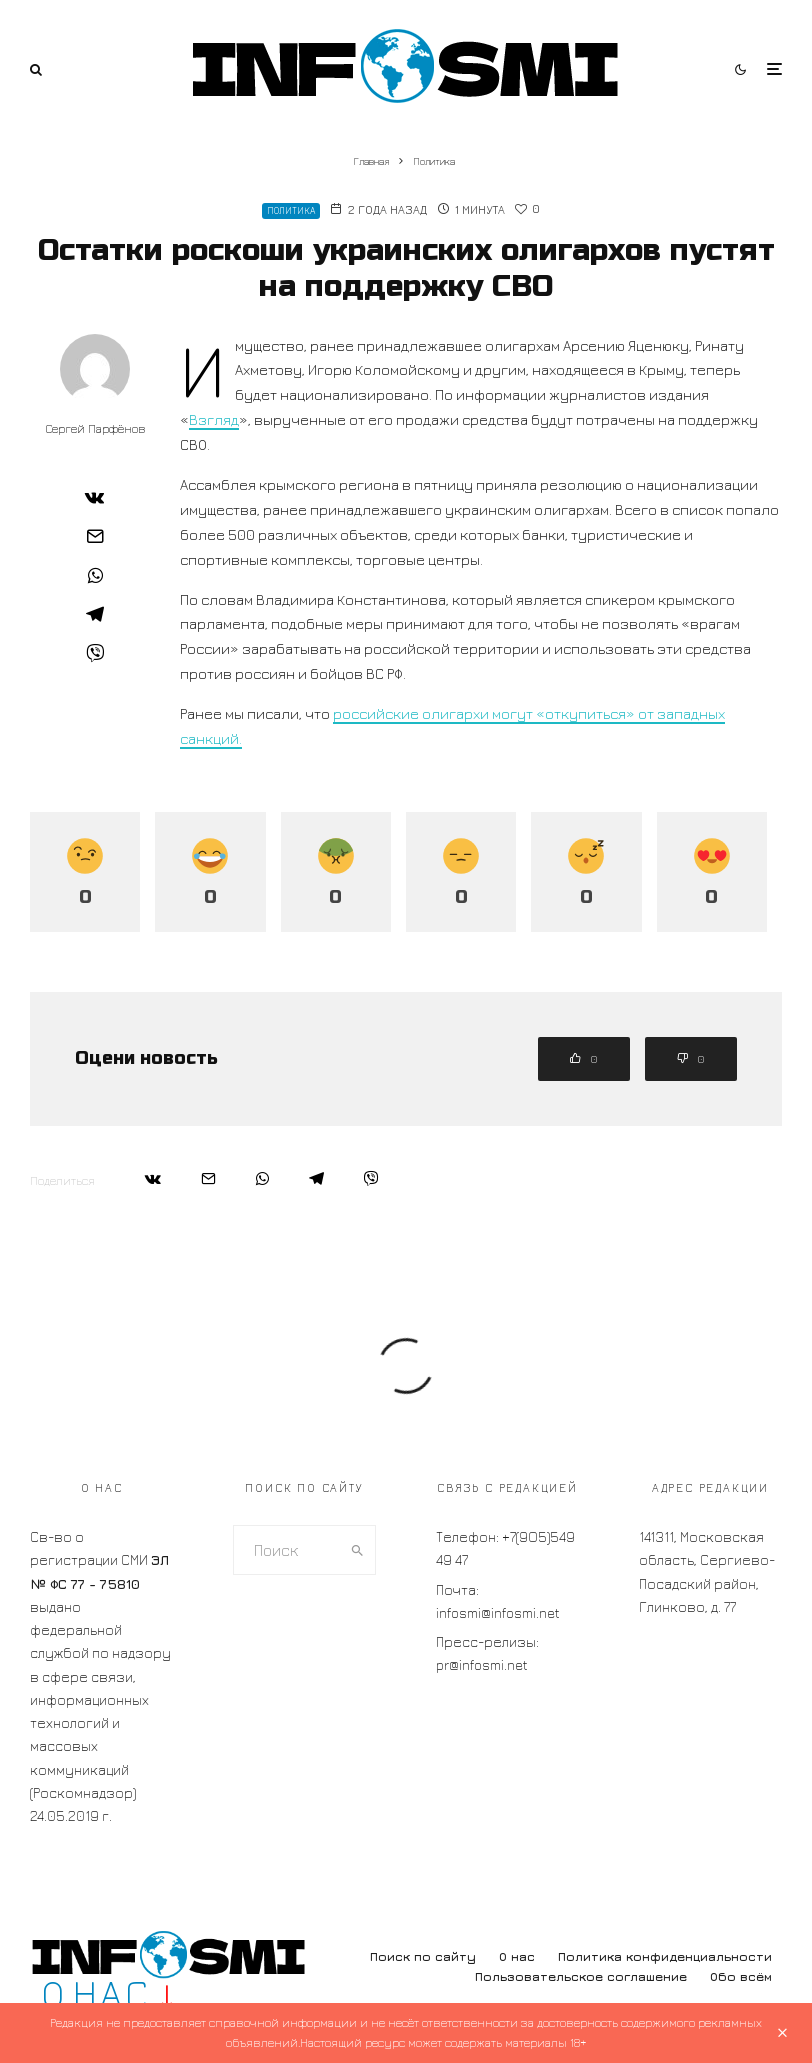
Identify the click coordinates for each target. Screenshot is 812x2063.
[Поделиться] (95, 497)
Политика (291, 210)
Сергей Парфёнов (95, 428)
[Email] (95, 536)
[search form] (287, 1550)
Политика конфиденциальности (665, 1956)
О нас (517, 1956)
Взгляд (214, 419)
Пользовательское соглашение (581, 1976)
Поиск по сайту (423, 1956)
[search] (357, 1550)
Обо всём (741, 1976)
